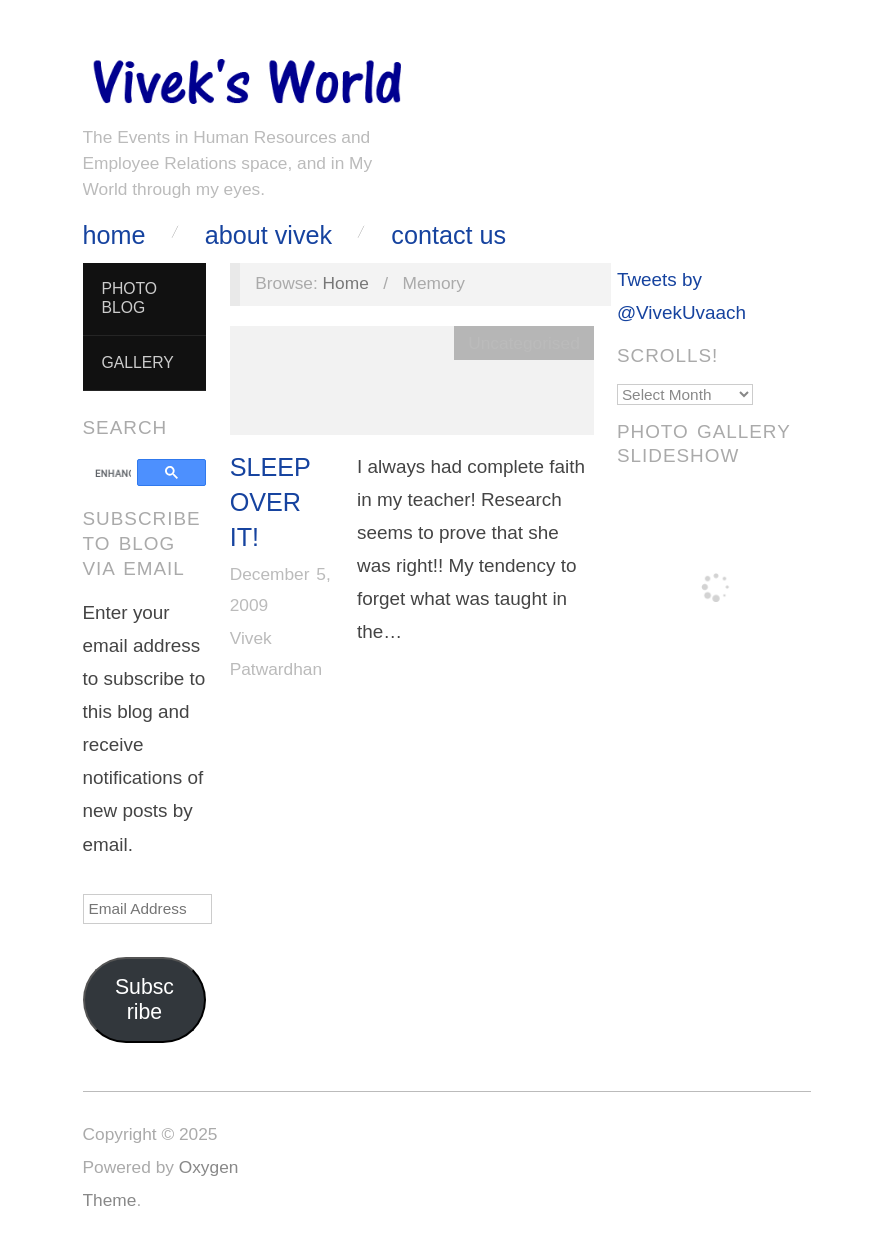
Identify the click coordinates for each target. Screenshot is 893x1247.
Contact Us (448, 235)
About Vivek (268, 235)
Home (114, 235)
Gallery (137, 362)
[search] (113, 474)
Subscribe (144, 999)
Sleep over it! (270, 502)
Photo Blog (129, 298)
